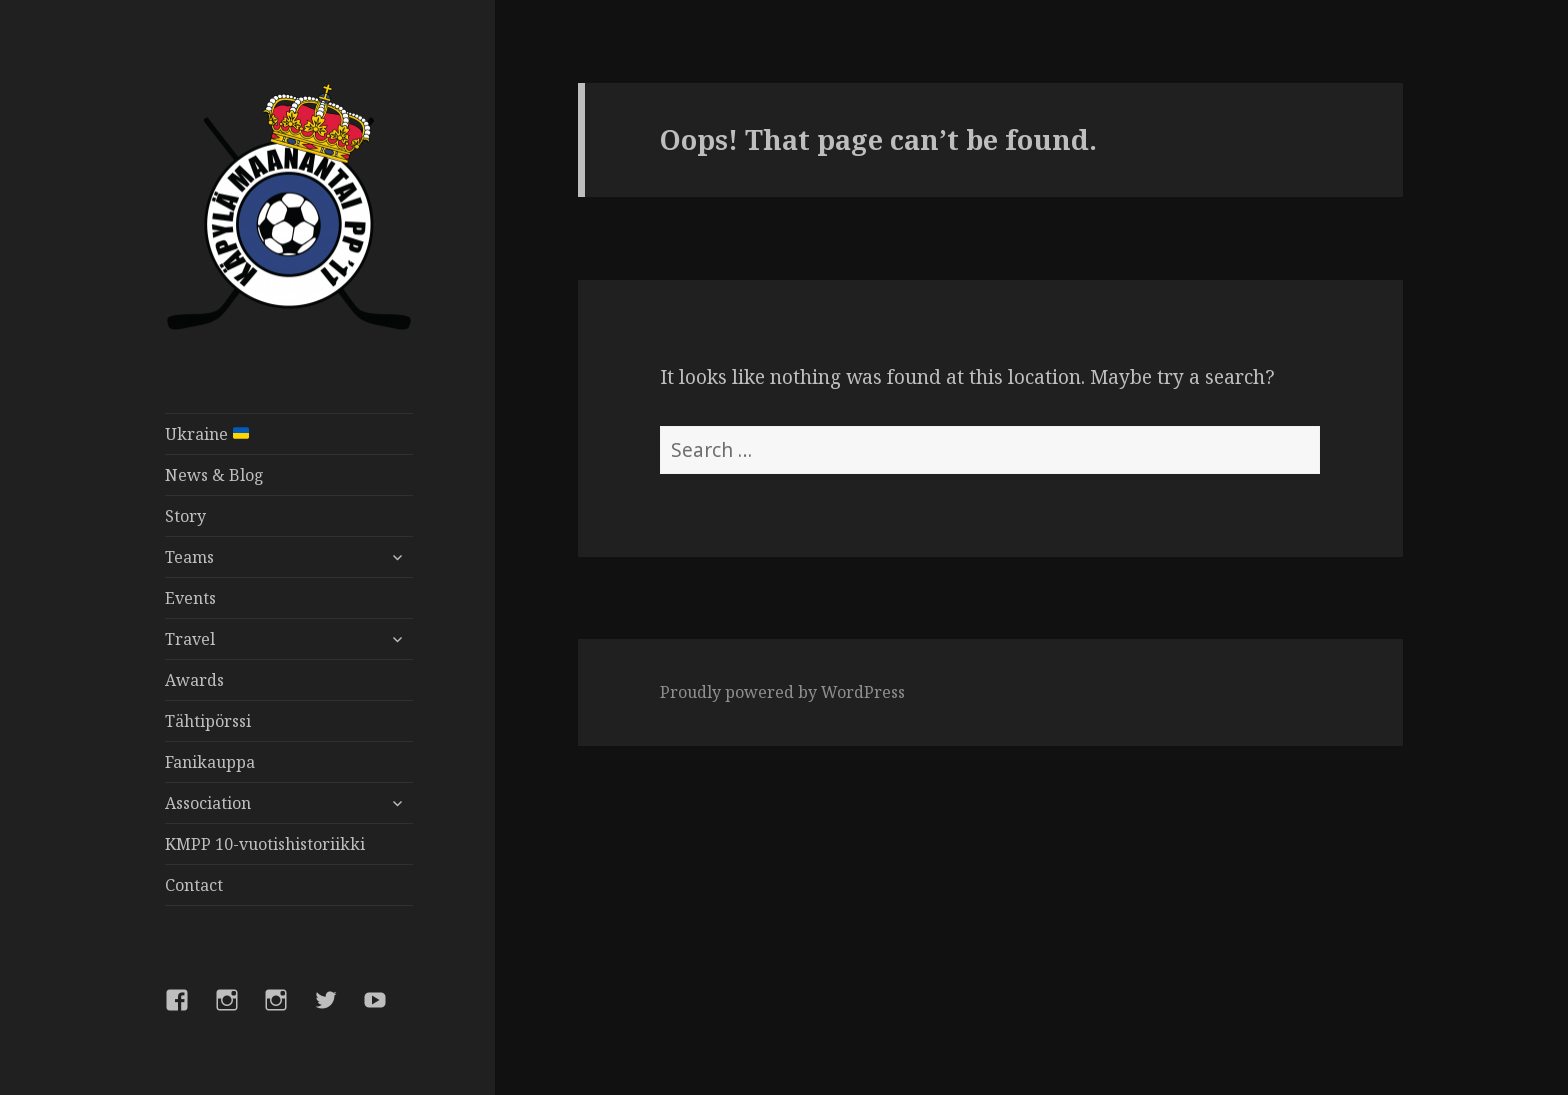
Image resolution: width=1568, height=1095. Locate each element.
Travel (190, 639)
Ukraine (207, 434)
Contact (194, 885)
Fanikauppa (210, 762)
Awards (194, 680)
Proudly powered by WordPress (782, 692)
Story (185, 516)
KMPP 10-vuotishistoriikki (265, 844)
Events (190, 598)
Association (208, 803)
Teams (189, 557)
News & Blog (214, 475)
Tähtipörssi (208, 721)
